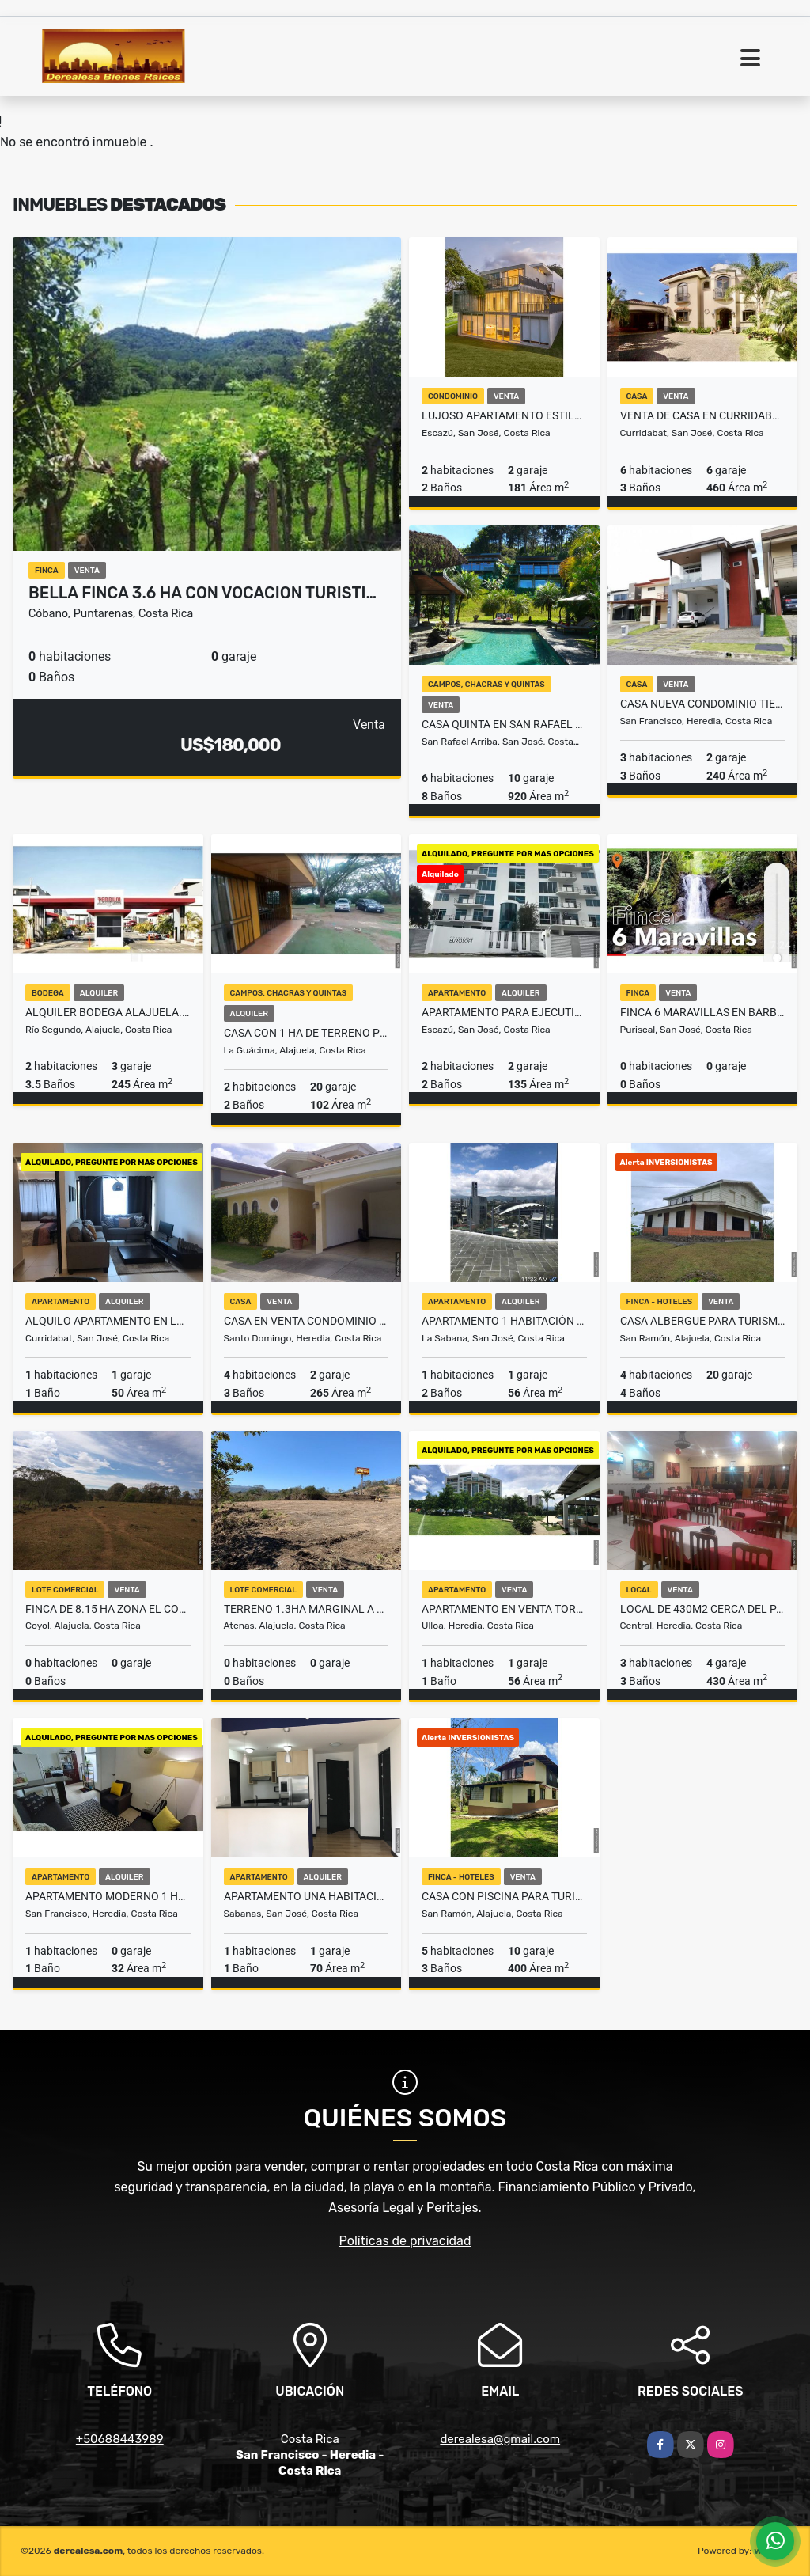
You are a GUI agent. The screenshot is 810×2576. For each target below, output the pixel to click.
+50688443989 (120, 2439)
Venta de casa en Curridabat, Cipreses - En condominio (702, 415)
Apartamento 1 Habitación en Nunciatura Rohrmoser (504, 1321)
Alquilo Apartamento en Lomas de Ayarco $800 (108, 1321)
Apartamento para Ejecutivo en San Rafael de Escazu (504, 1012)
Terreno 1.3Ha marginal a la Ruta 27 (306, 1609)
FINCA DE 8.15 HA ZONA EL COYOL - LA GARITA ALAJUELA (108, 1609)
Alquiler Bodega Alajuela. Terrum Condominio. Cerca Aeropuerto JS (108, 1012)
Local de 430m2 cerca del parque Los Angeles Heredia (702, 1609)
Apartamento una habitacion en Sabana (306, 1896)
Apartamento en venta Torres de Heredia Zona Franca (504, 1609)
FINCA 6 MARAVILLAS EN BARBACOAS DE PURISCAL (702, 1012)
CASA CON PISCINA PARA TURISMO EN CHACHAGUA (504, 1896)
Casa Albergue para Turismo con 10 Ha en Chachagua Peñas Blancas (702, 1321)
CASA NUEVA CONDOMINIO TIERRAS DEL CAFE (702, 703)
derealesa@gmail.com (500, 2439)
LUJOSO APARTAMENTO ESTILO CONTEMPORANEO (504, 415)
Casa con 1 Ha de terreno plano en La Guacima (306, 1032)
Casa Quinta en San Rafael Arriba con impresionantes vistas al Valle (504, 724)
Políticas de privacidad (405, 2240)
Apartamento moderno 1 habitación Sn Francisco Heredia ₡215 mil (108, 1896)
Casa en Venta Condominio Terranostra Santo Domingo (306, 1321)
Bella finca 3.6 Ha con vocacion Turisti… (202, 592)
